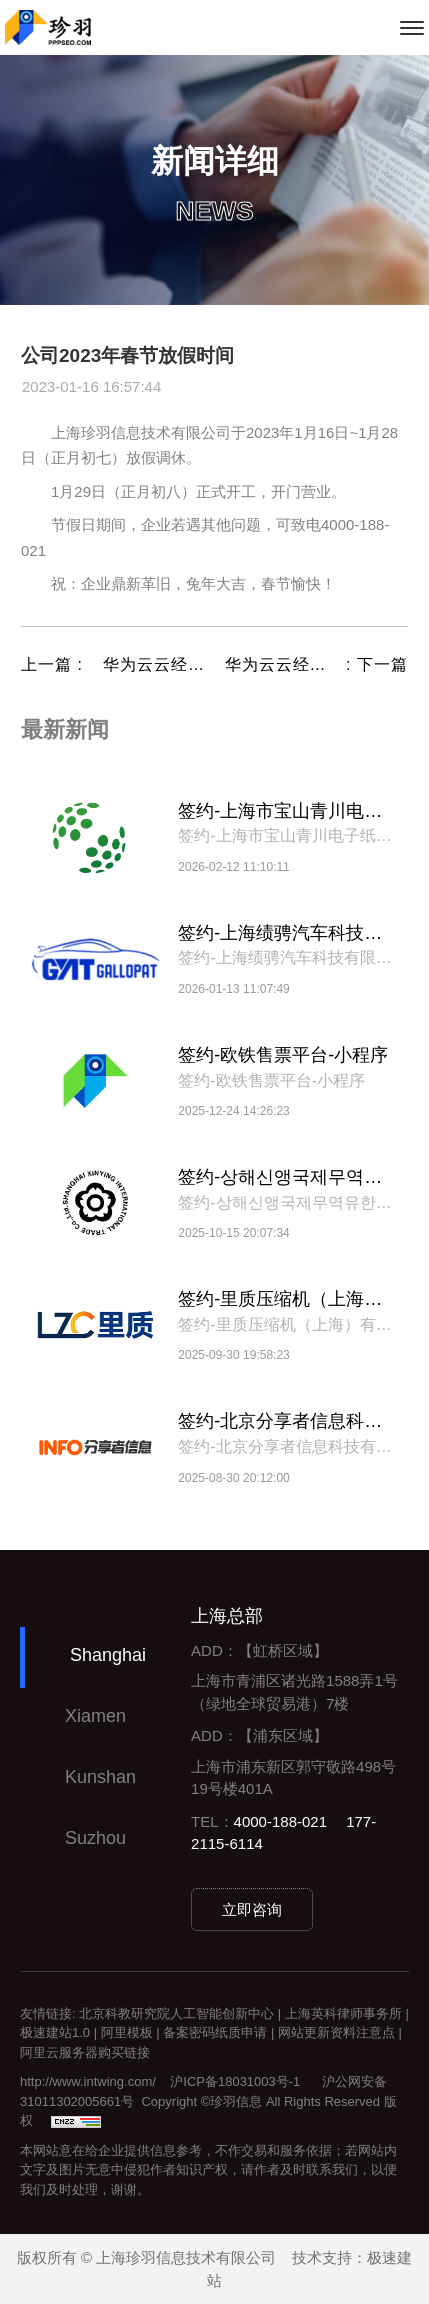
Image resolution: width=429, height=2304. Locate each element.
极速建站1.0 (55, 2032)
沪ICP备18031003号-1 (234, 2081)
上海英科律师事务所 (343, 2013)
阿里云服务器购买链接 (85, 2052)
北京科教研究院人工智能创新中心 (176, 2013)
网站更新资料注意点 (336, 2032)
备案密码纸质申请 (215, 2032)
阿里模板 (127, 2032)
